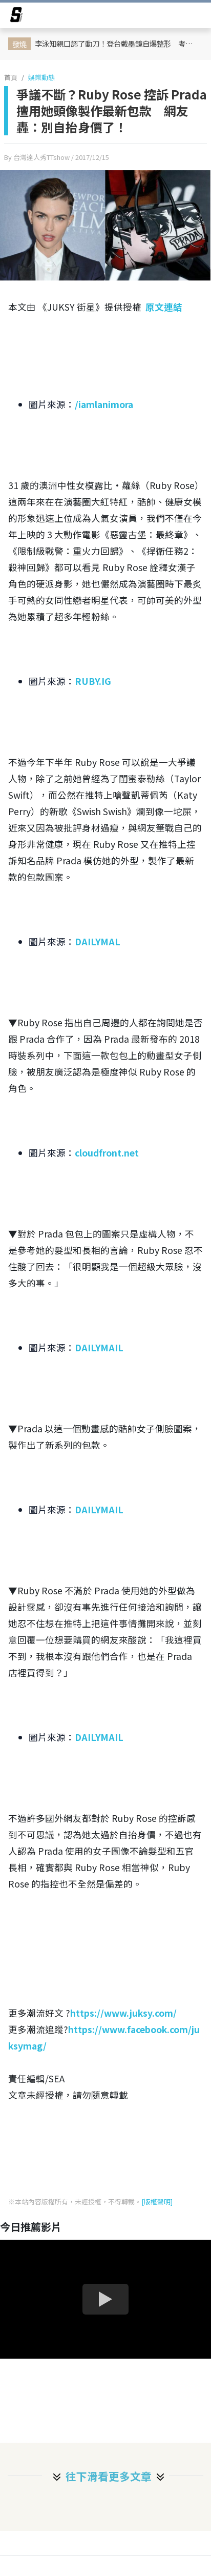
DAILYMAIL (99, 1347)
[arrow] (16, 16)
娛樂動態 (41, 77)
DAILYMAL (97, 941)
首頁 (10, 77)
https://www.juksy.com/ (123, 2012)
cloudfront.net (107, 1152)
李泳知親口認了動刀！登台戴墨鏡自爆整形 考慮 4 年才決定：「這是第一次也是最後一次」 (118, 43)
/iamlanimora (104, 404)
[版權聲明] (157, 2201)
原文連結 (163, 306)
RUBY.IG (93, 681)
